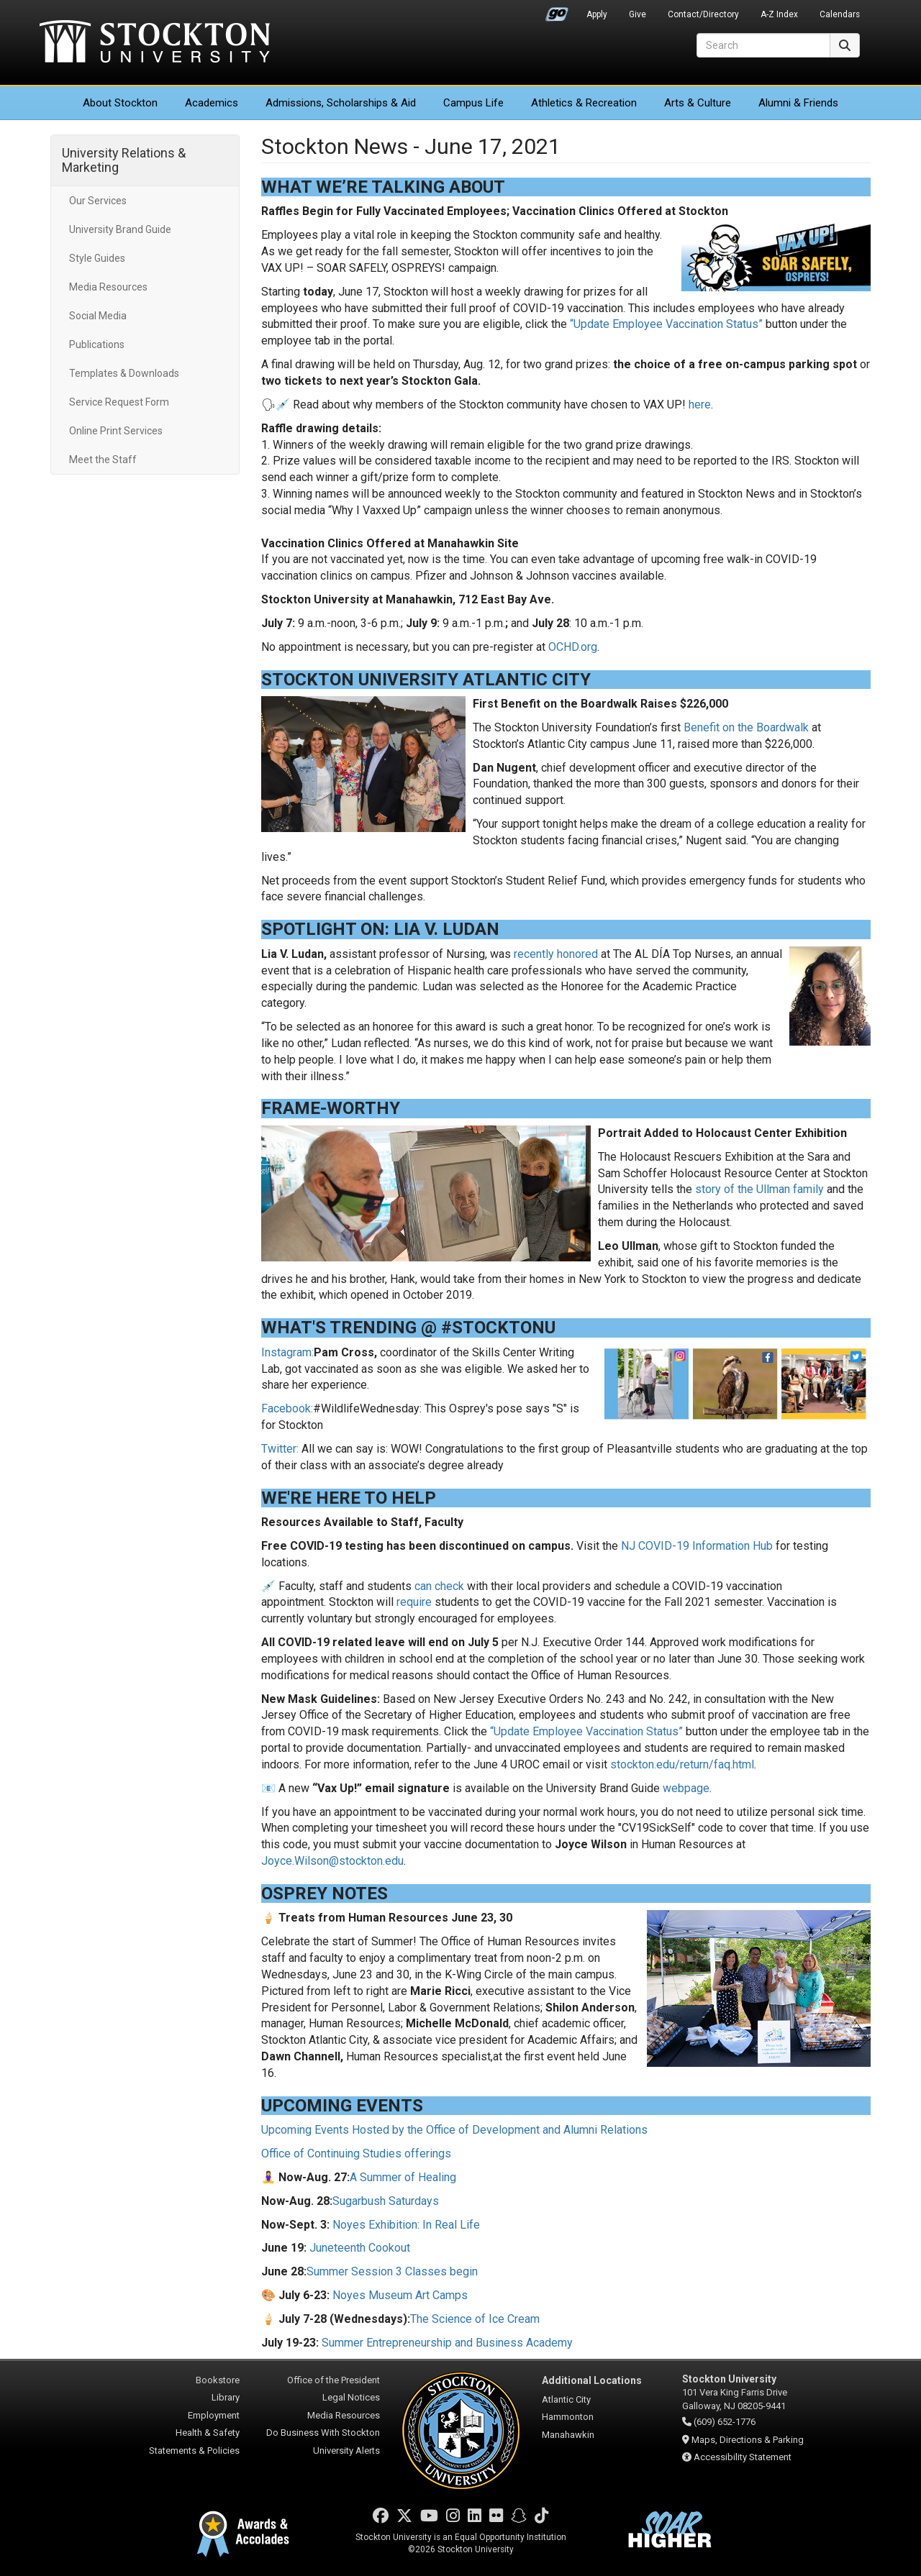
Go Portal (556, 11)
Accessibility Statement (742, 2457)
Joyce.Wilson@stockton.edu (332, 1861)
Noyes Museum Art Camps (400, 2295)
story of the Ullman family (759, 1189)
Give (637, 14)
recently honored (556, 954)
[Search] (763, 45)
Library (226, 2397)
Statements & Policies (194, 2450)
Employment (214, 2415)
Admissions (341, 102)
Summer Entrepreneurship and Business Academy (447, 2342)
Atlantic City (566, 2399)
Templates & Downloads (124, 373)
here (700, 404)
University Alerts (346, 2450)
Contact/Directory (703, 14)
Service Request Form (119, 402)
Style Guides (97, 258)
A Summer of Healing (403, 2177)
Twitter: (280, 1449)
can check (439, 1586)
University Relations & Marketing (124, 160)
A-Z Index (779, 14)
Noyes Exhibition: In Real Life (406, 2225)
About (120, 102)
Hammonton (568, 2416)
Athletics (584, 102)
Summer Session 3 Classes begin (392, 2271)
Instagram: (287, 1352)
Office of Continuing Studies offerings (356, 2153)
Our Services (98, 200)
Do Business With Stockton (323, 2432)
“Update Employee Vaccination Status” (666, 324)
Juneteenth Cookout (359, 2248)
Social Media (98, 315)
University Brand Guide (120, 229)
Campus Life (473, 102)
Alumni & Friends (798, 102)
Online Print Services (116, 431)
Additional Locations (592, 2380)
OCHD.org (572, 647)
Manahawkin (568, 2434)
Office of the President (333, 2380)
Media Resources (108, 287)
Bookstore (218, 2380)
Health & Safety (208, 2432)
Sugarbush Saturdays (385, 2201)
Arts (697, 102)
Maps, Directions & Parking (747, 2439)
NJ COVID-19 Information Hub (697, 1546)
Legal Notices (351, 2397)
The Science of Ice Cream (475, 2319)
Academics (211, 102)
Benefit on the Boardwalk (746, 727)
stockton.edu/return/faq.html (682, 1764)
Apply (596, 14)
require (414, 1602)
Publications (96, 344)
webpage (686, 1788)
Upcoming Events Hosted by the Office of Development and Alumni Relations (454, 2130)
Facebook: (287, 1408)
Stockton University (155, 43)
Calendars (840, 14)
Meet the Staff (103, 459)
